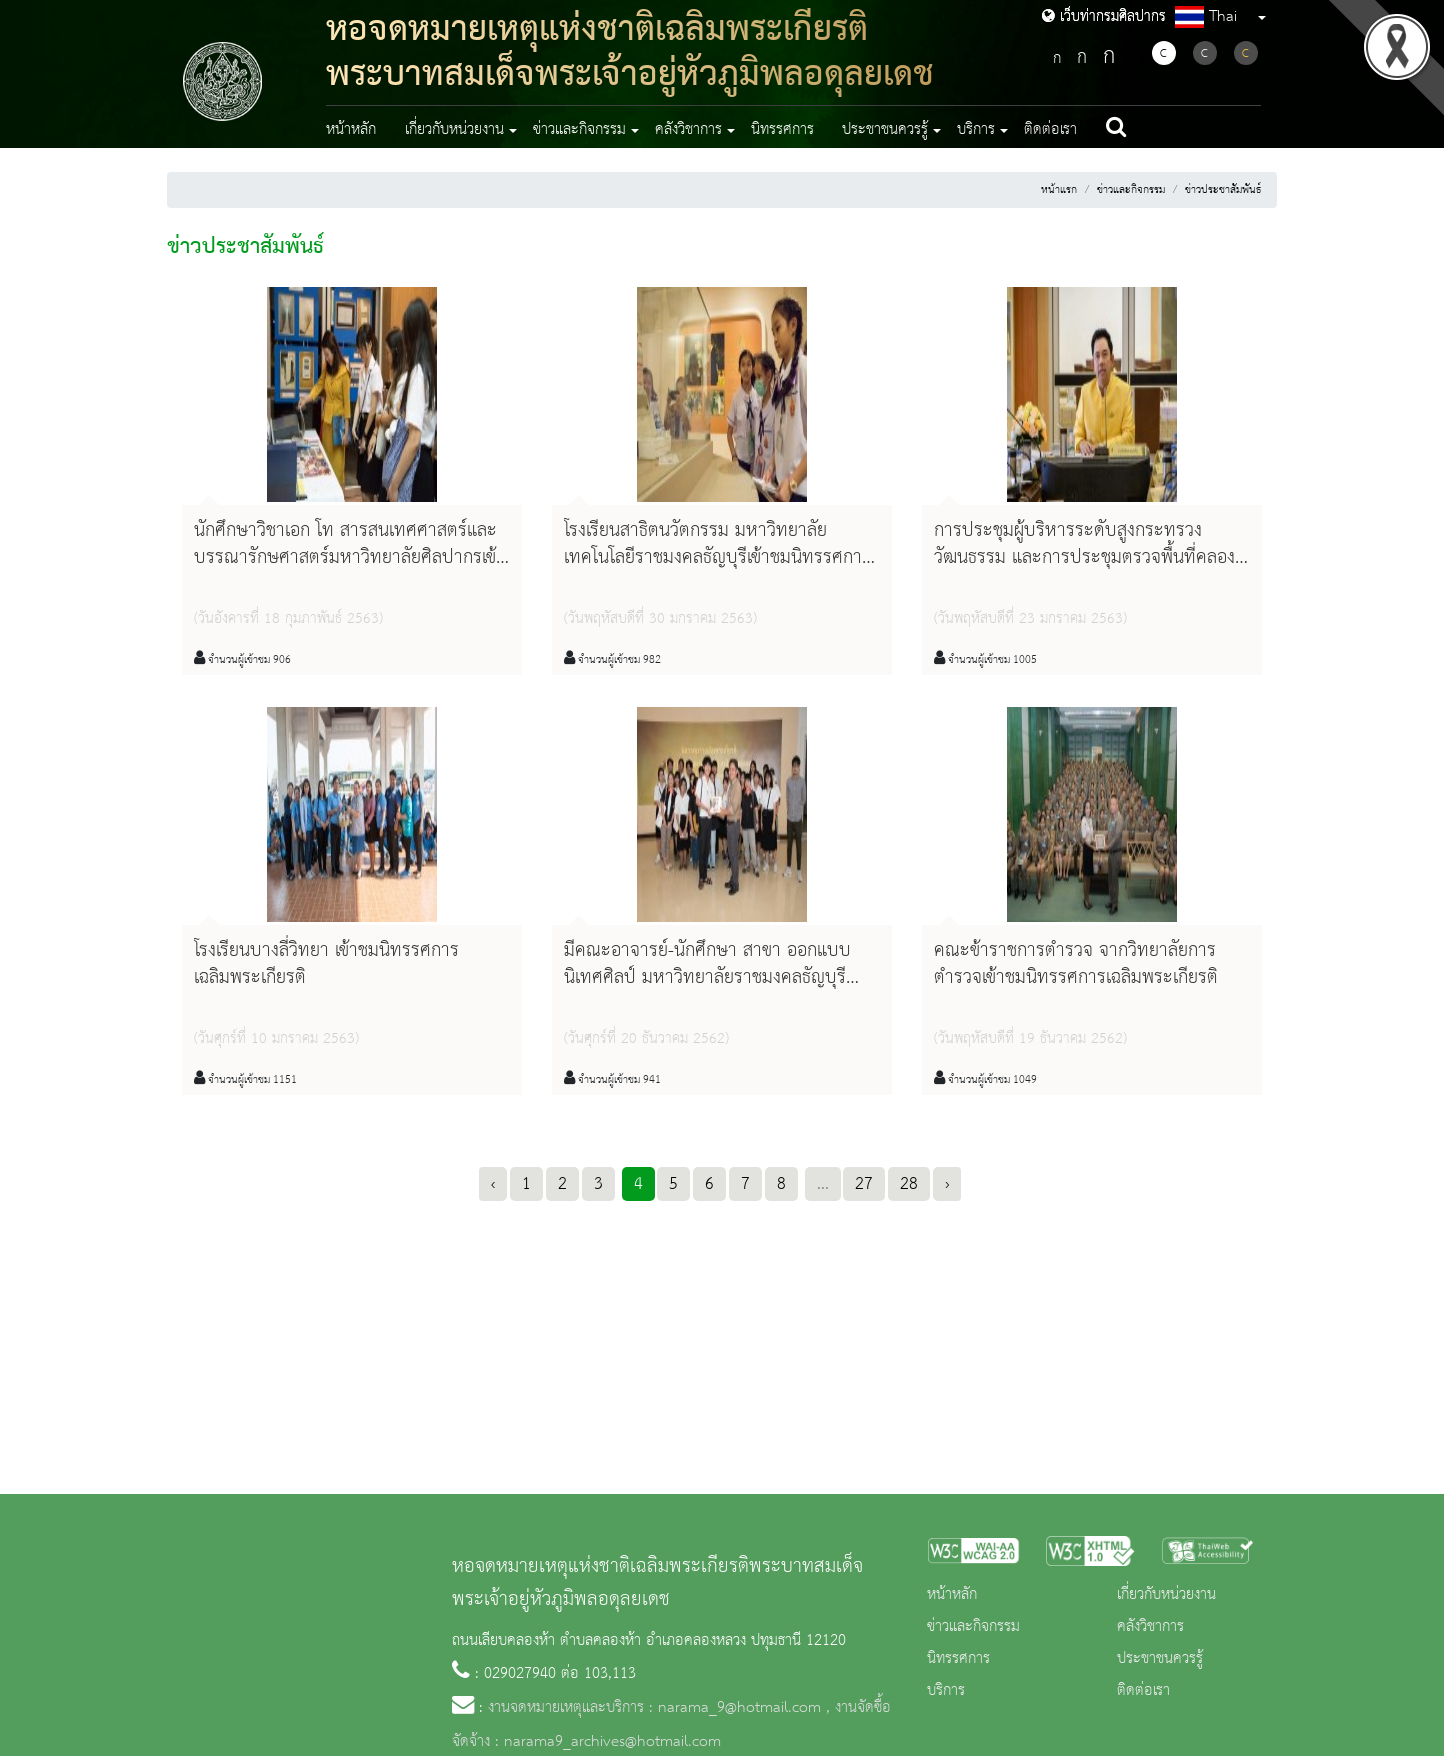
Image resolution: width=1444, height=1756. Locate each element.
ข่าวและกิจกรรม (1131, 190)
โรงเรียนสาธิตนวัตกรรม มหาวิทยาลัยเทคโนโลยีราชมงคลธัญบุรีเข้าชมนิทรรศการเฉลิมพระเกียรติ (717, 558)
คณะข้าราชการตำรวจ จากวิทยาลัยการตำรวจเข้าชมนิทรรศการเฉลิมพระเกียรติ (1076, 964)
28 (909, 1184)
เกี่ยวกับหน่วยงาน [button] (454, 130)
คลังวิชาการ (1150, 1627)
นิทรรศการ (782, 130)
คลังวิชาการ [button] (688, 130)
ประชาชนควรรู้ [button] (885, 130)
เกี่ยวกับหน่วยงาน (1166, 1595)
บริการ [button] (976, 130)
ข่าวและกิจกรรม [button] (579, 130)
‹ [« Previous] (493, 1184)
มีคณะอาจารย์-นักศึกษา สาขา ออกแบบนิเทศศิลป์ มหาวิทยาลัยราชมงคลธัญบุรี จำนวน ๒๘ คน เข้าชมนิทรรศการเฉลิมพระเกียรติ (707, 992)
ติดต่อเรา (1050, 130)
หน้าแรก (1059, 190)
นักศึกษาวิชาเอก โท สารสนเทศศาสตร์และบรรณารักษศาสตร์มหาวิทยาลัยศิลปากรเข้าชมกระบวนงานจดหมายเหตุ (349, 558)
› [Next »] (947, 1184)
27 (864, 1184)
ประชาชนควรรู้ (1160, 1659)
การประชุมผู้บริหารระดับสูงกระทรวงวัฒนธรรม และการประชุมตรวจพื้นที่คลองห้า (1084, 558)
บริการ (946, 1691)
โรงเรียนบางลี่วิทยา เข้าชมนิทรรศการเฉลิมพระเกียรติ (326, 964)
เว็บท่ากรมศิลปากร (1104, 17)
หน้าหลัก (351, 130)
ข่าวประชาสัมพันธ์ (1223, 190)
